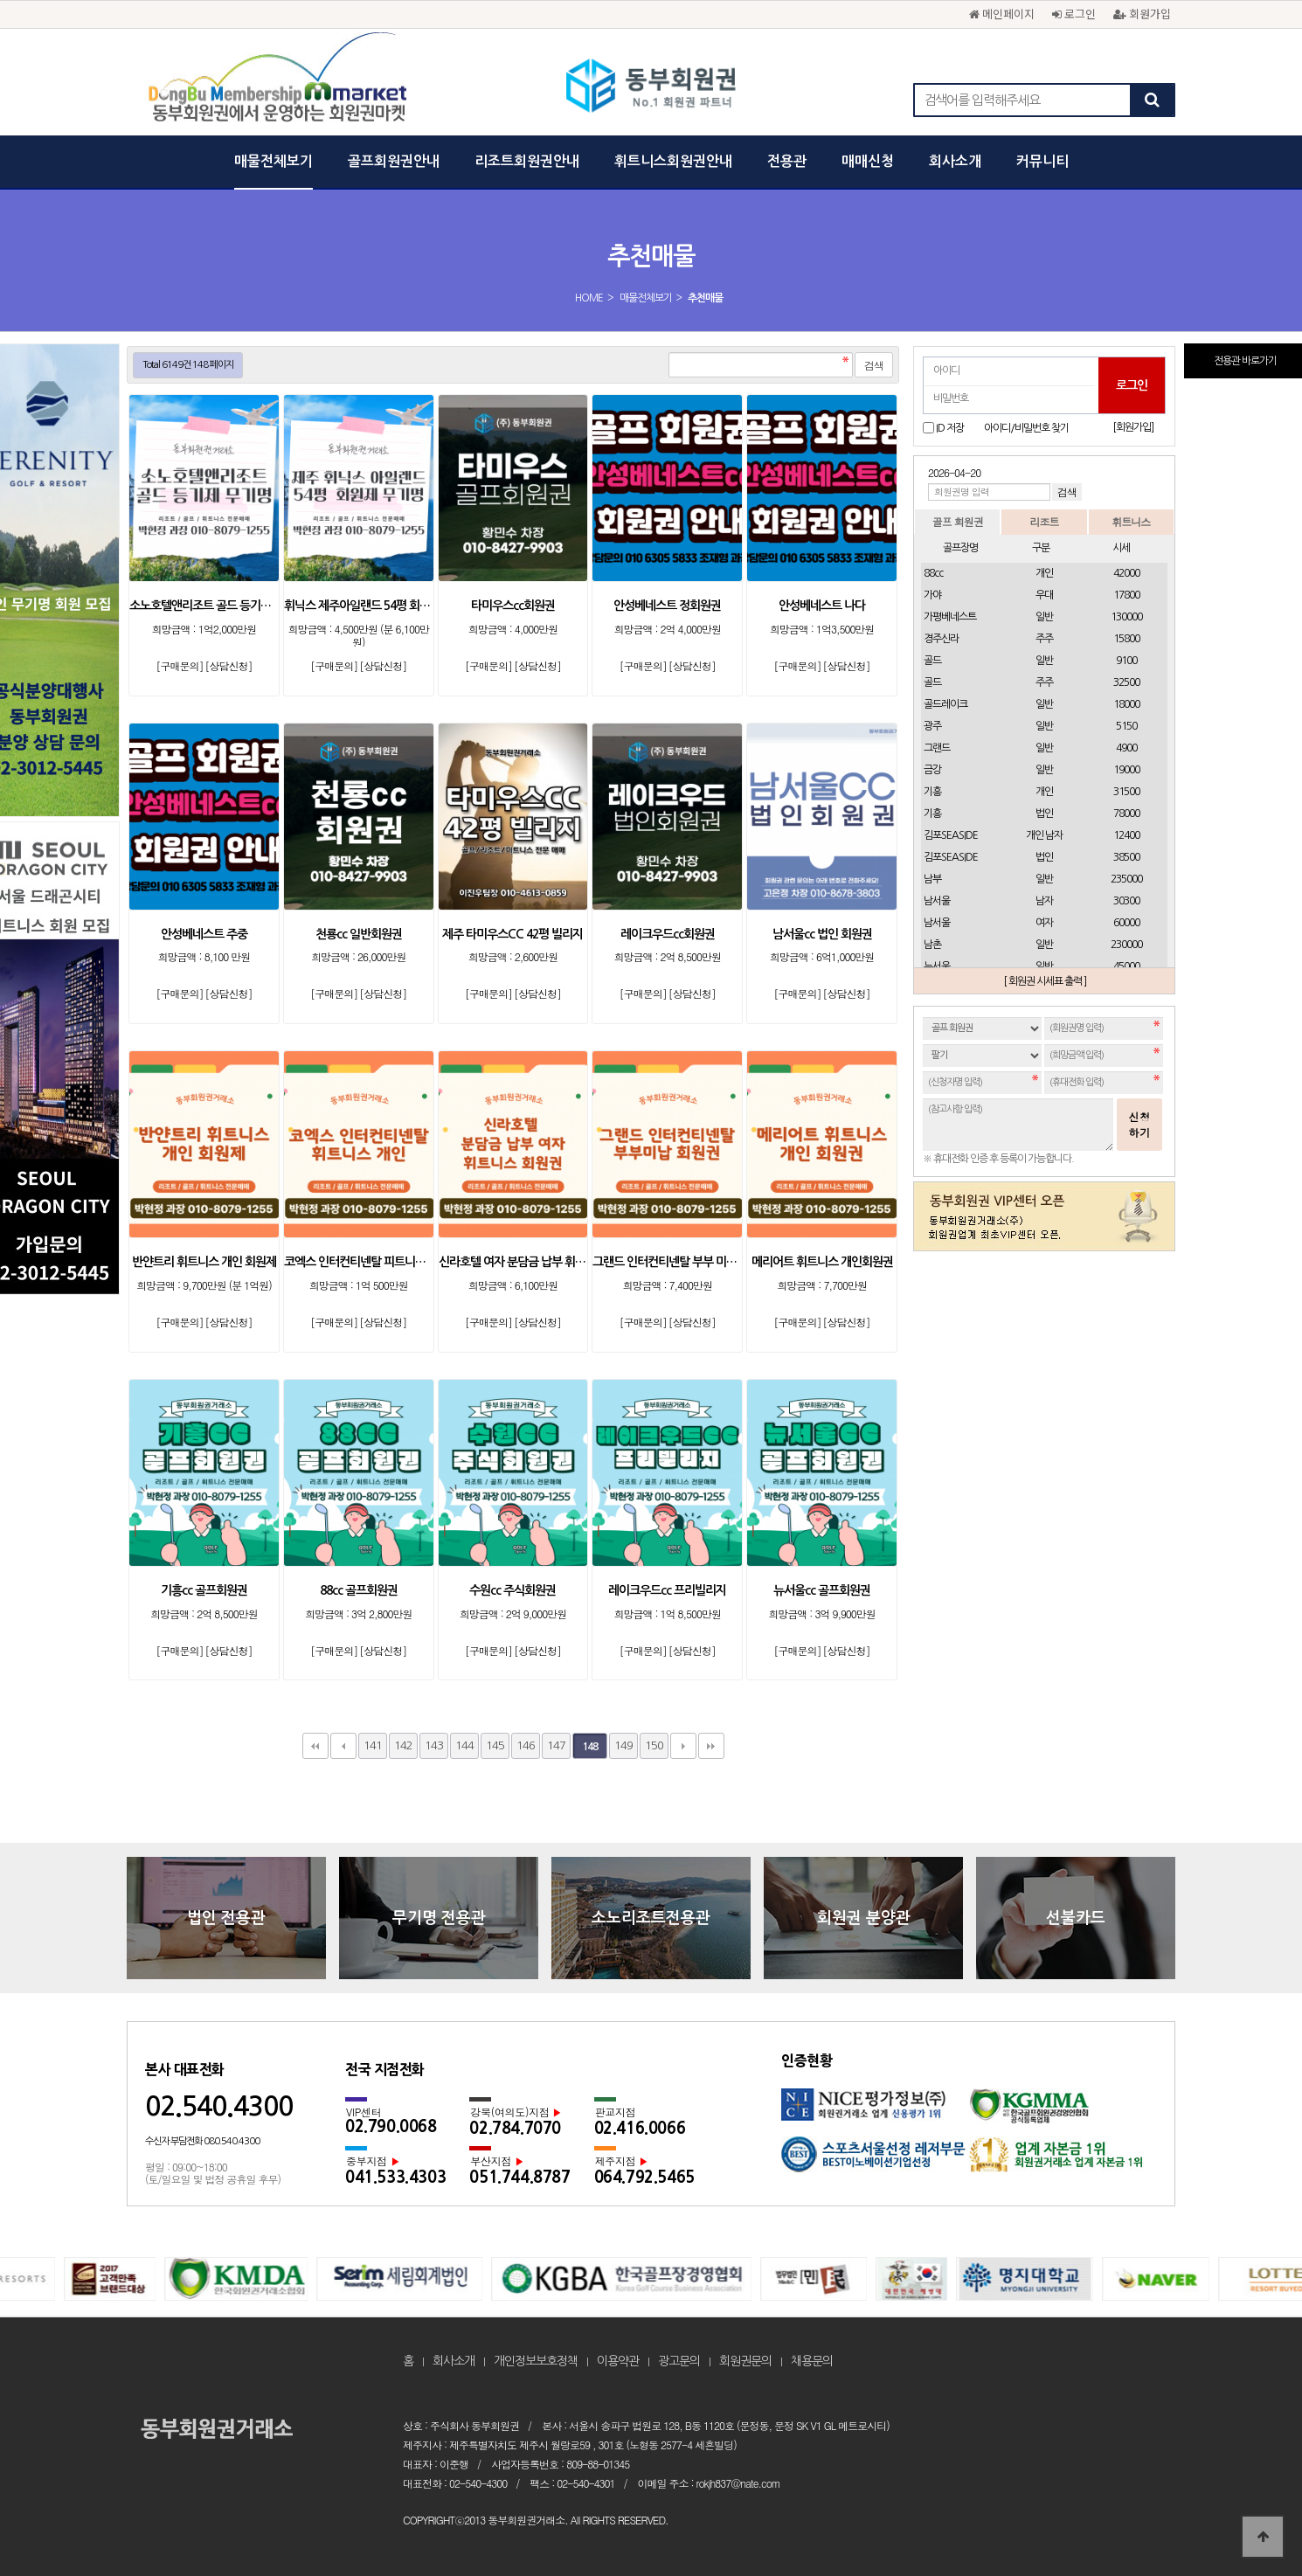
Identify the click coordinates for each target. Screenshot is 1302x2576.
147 (556, 1745)
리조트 (1043, 521)
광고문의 (679, 2361)
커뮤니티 (1042, 161)
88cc (933, 573)
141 (373, 1745)
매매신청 (867, 161)
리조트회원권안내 (526, 161)
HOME (589, 298)
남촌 (932, 944)
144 (464, 1745)
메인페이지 (1002, 13)
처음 (315, 1746)
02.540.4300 (219, 2106)
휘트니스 (1131, 521)
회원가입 (1142, 13)
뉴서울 (937, 966)
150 (654, 1745)
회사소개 (955, 161)
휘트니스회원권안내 (673, 161)
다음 (683, 1746)
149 (623, 1745)
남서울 (937, 901)
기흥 (932, 791)
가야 (932, 595)
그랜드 (937, 748)
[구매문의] (179, 665)
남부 (932, 879)
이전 (343, 1746)
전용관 (787, 161)
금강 (932, 770)
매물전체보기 (273, 161)
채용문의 (812, 2361)
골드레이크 (945, 704)
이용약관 (618, 2361)
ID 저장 (950, 428)
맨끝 (711, 1746)
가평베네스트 (950, 617)
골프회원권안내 (394, 161)
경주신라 (941, 639)
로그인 (1074, 13)
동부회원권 (651, 87)
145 (495, 1745)
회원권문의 (745, 2361)
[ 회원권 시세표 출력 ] (1044, 981)
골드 (932, 660)
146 (525, 1745)
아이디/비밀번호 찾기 (1026, 428)
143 (434, 1745)
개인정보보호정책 (536, 2361)
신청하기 (1139, 1124)
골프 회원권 (957, 521)
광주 (932, 726)
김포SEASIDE (951, 835)
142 (403, 1745)
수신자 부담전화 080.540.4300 (202, 2141)
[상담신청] (228, 665)
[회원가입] (1132, 427)
